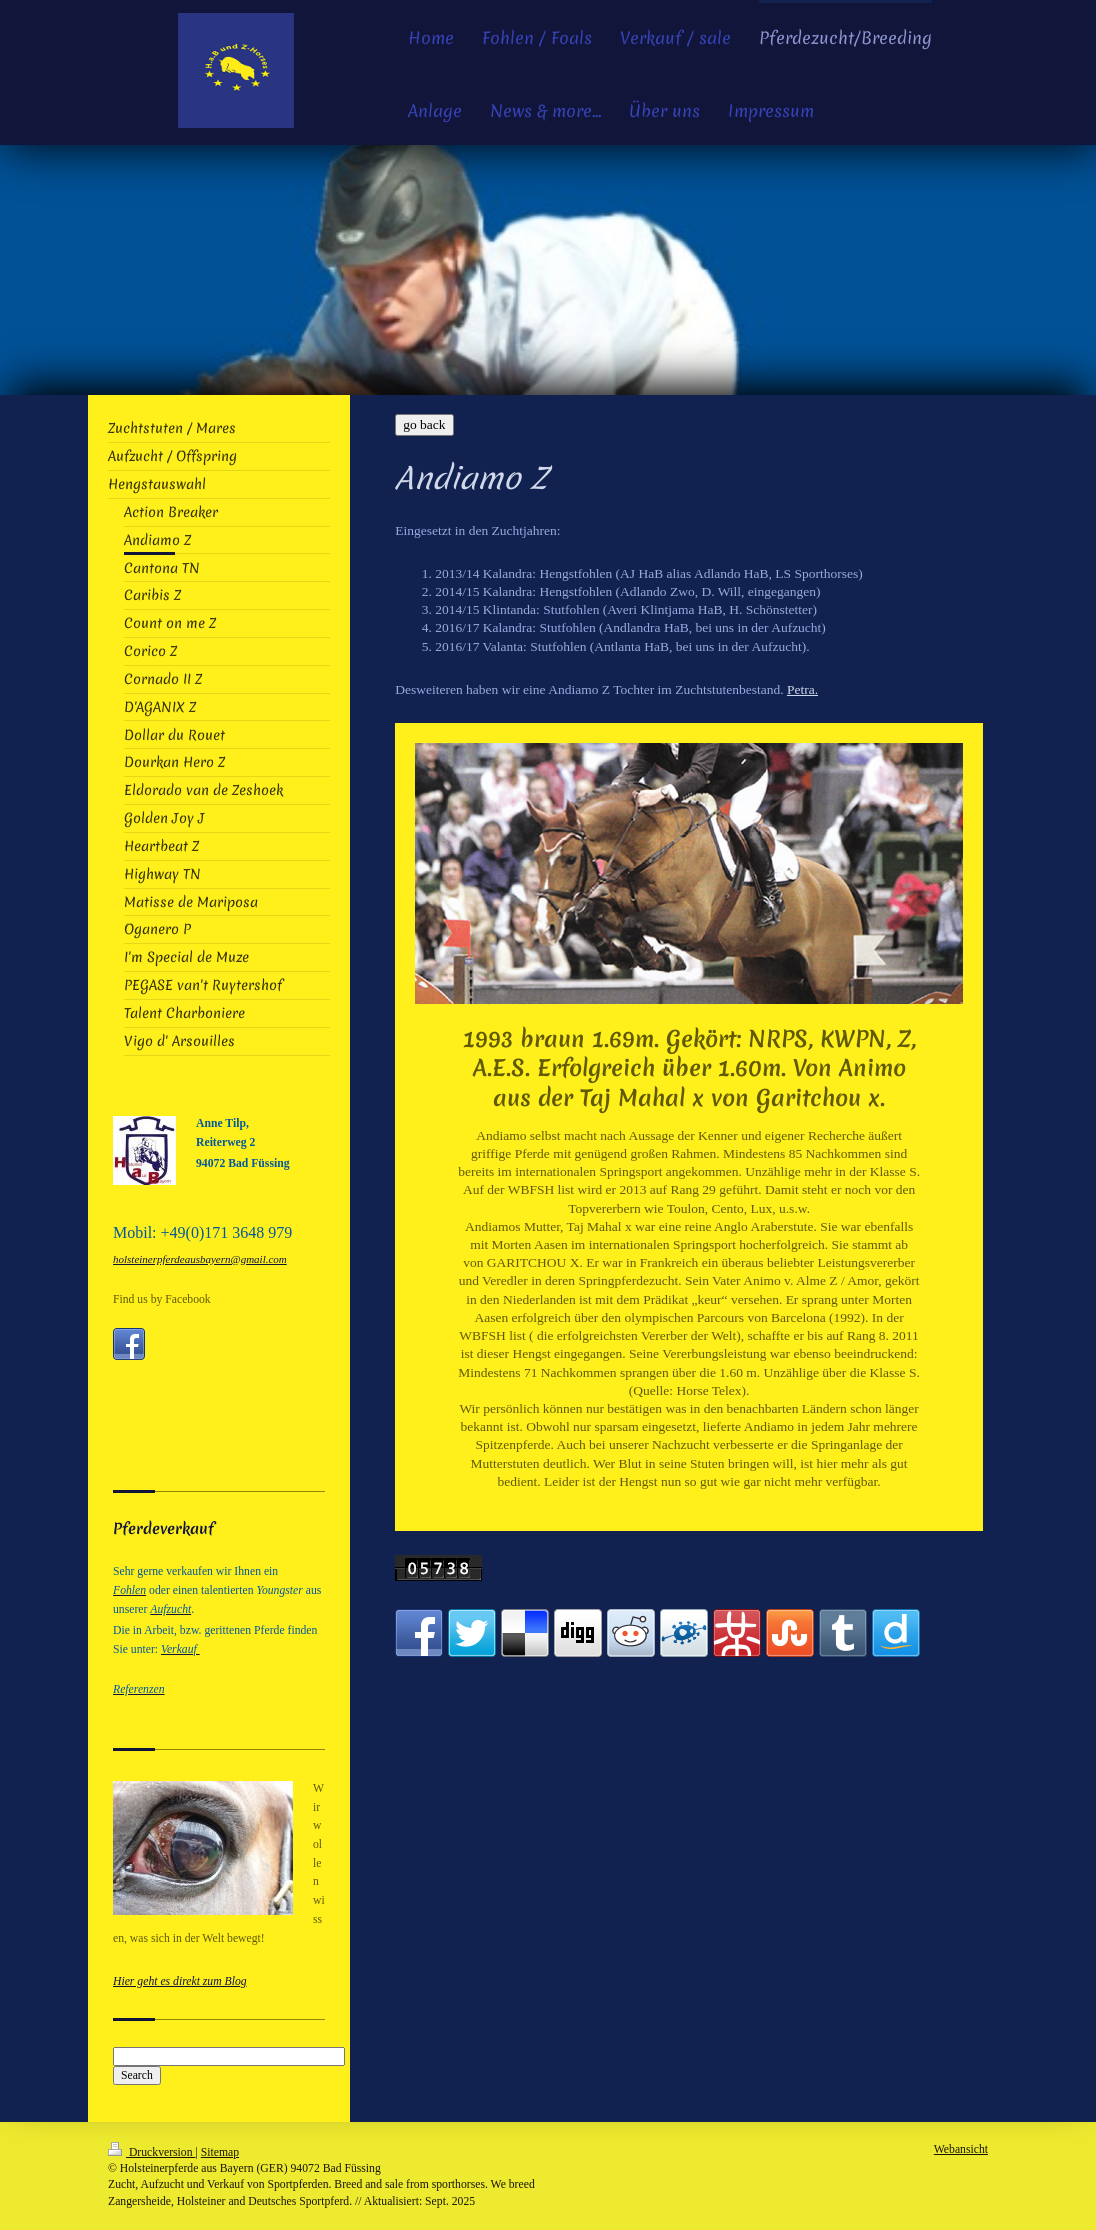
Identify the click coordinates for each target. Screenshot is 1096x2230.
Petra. (802, 689)
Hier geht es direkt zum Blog (180, 1981)
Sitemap (220, 2152)
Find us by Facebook (162, 1299)
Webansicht (961, 2149)
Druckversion (151, 2152)
